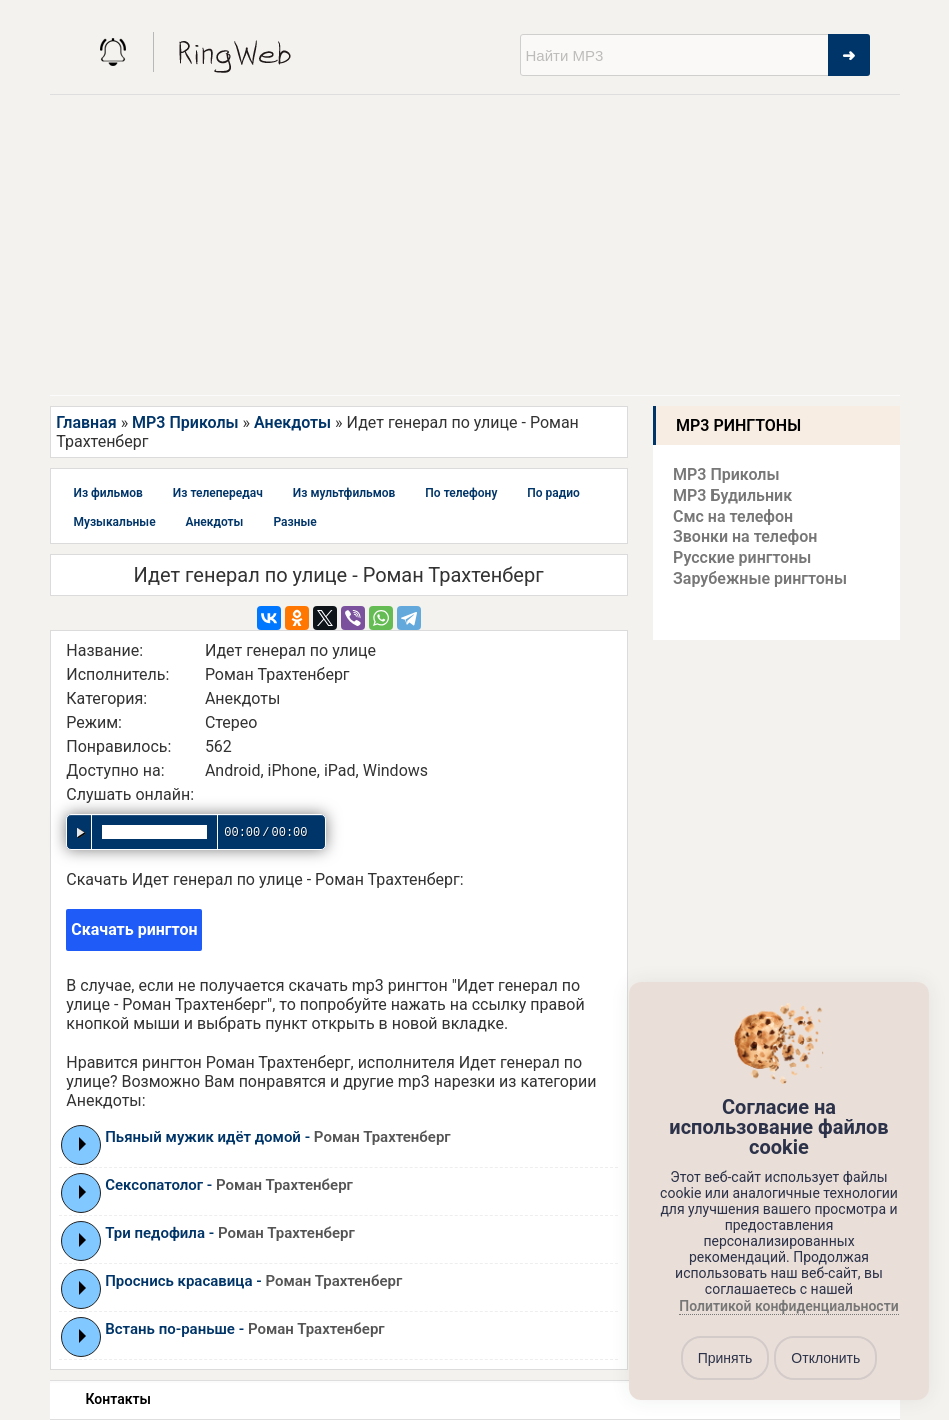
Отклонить (825, 1358)
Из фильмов (108, 493)
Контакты (118, 1399)
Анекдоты (292, 422)
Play (82, 1144)
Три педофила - (230, 1233)
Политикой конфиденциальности (788, 1307)
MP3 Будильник (732, 495)
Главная (86, 422)
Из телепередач (218, 493)
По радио (553, 493)
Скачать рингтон (134, 929)
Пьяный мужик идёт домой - (277, 1137)
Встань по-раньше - (244, 1329)
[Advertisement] (474, 245)
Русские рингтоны (742, 557)
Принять (725, 1358)
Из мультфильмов (344, 493)
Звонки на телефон (745, 536)
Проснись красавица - (253, 1281)
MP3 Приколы (185, 422)
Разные (294, 522)
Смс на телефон (733, 516)
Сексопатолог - (229, 1185)
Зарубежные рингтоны (760, 578)
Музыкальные (115, 522)
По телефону (461, 493)
